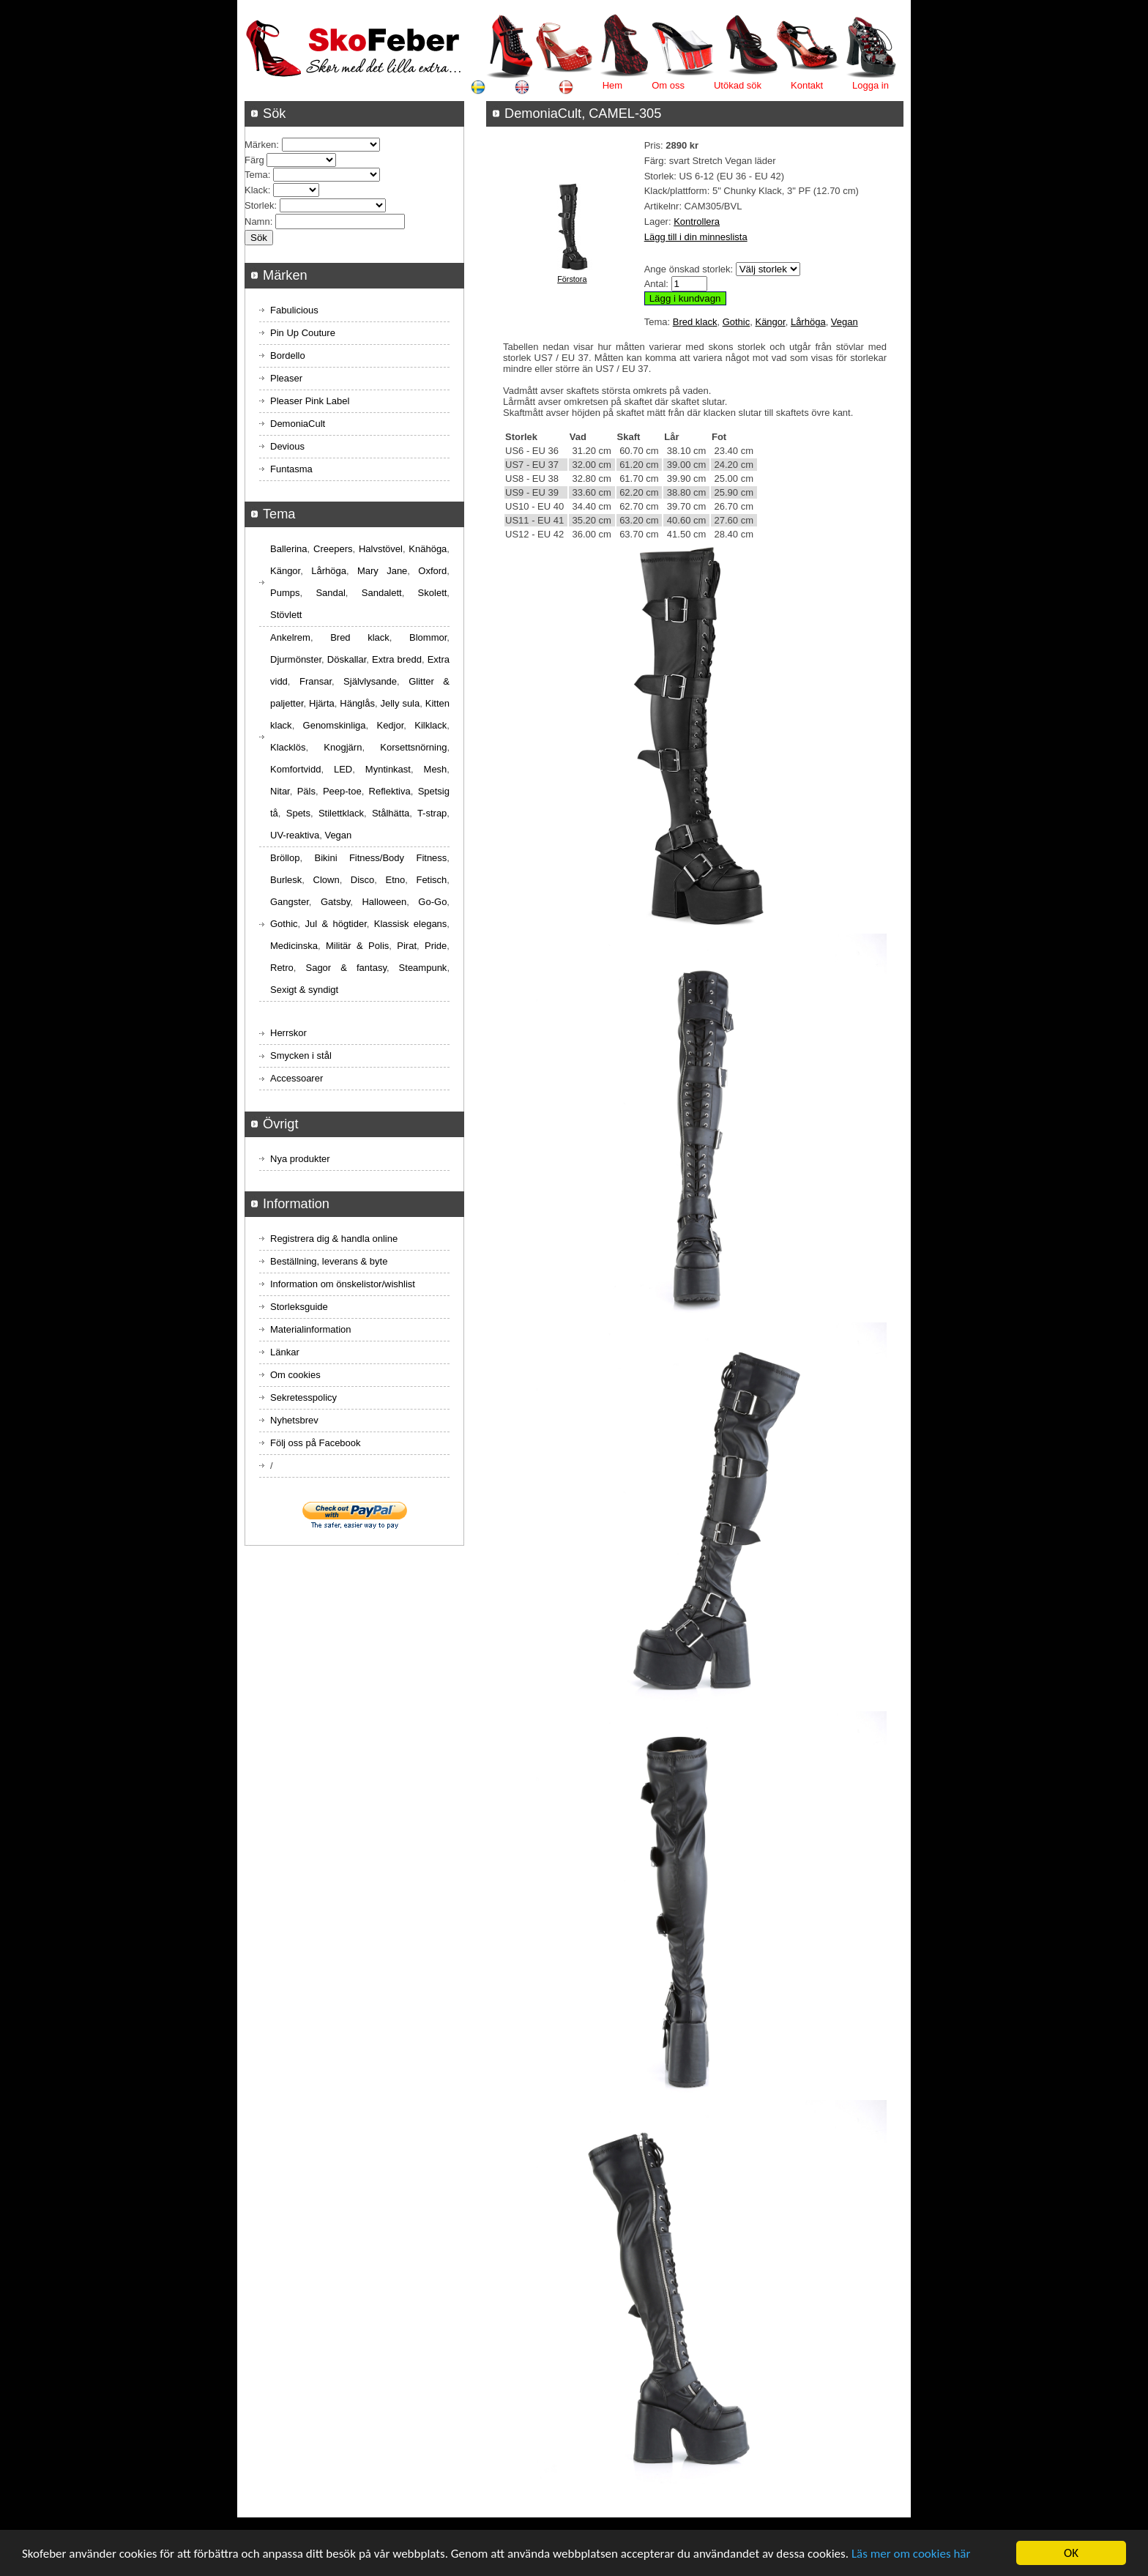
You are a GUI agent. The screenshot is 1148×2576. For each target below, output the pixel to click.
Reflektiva (390, 791)
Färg (254, 160)
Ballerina (289, 548)
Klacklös (287, 747)
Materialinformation (310, 1329)
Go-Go (432, 901)
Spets (298, 813)
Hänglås (357, 703)
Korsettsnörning (413, 747)
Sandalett (382, 592)
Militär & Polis (357, 945)
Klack (256, 190)
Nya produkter (300, 1158)
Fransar (315, 681)
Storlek (259, 205)
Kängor (770, 321)
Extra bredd (397, 659)
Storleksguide (299, 1306)
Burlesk (286, 879)
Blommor (428, 637)
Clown (326, 879)
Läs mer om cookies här (911, 2553)
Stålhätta (390, 813)
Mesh (435, 769)
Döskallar (346, 659)
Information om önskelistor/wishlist (342, 1283)
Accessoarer (296, 1078)
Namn (257, 221)
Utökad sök (737, 85)
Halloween (384, 901)
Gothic (736, 321)
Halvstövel (381, 548)
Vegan (844, 321)
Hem (612, 85)
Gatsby (335, 901)
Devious (287, 446)
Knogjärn (343, 747)
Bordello (287, 355)
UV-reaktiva (294, 835)
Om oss (668, 85)
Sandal (330, 592)
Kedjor (389, 725)
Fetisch (431, 879)
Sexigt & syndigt (304, 989)
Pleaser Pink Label (309, 400)
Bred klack (695, 321)
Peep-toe (342, 791)
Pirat (407, 945)
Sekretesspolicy (303, 1397)
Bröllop (284, 857)
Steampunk (423, 967)
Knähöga (428, 548)
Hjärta (322, 703)
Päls (306, 791)
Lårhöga (808, 321)
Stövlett (286, 614)
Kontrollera (697, 221)
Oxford (432, 570)
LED (343, 769)
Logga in (870, 85)
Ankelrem (290, 637)
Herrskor (288, 1032)
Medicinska (294, 945)
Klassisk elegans (410, 923)
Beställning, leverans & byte (328, 1261)
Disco (363, 879)
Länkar (284, 1352)
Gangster (289, 901)
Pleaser (286, 378)
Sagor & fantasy (345, 967)
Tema (256, 174)
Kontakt (807, 85)
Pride (436, 945)
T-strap (432, 813)
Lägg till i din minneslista (696, 236)
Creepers (332, 548)
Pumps (284, 592)
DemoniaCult (297, 423)
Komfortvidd (295, 769)
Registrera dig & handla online (334, 1238)
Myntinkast (388, 769)
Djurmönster (295, 659)
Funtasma (291, 469)
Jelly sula (400, 703)
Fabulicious (294, 310)
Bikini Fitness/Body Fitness (380, 857)
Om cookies (295, 1374)
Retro (282, 967)
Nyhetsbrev (294, 1420)
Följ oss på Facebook (315, 1442)
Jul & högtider (336, 923)
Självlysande (370, 681)
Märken (260, 144)
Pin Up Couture (302, 332)
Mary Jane (382, 570)
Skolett (432, 592)
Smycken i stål (301, 1055)
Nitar (280, 791)
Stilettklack (341, 813)
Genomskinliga (334, 725)
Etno (396, 879)
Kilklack (430, 725)
